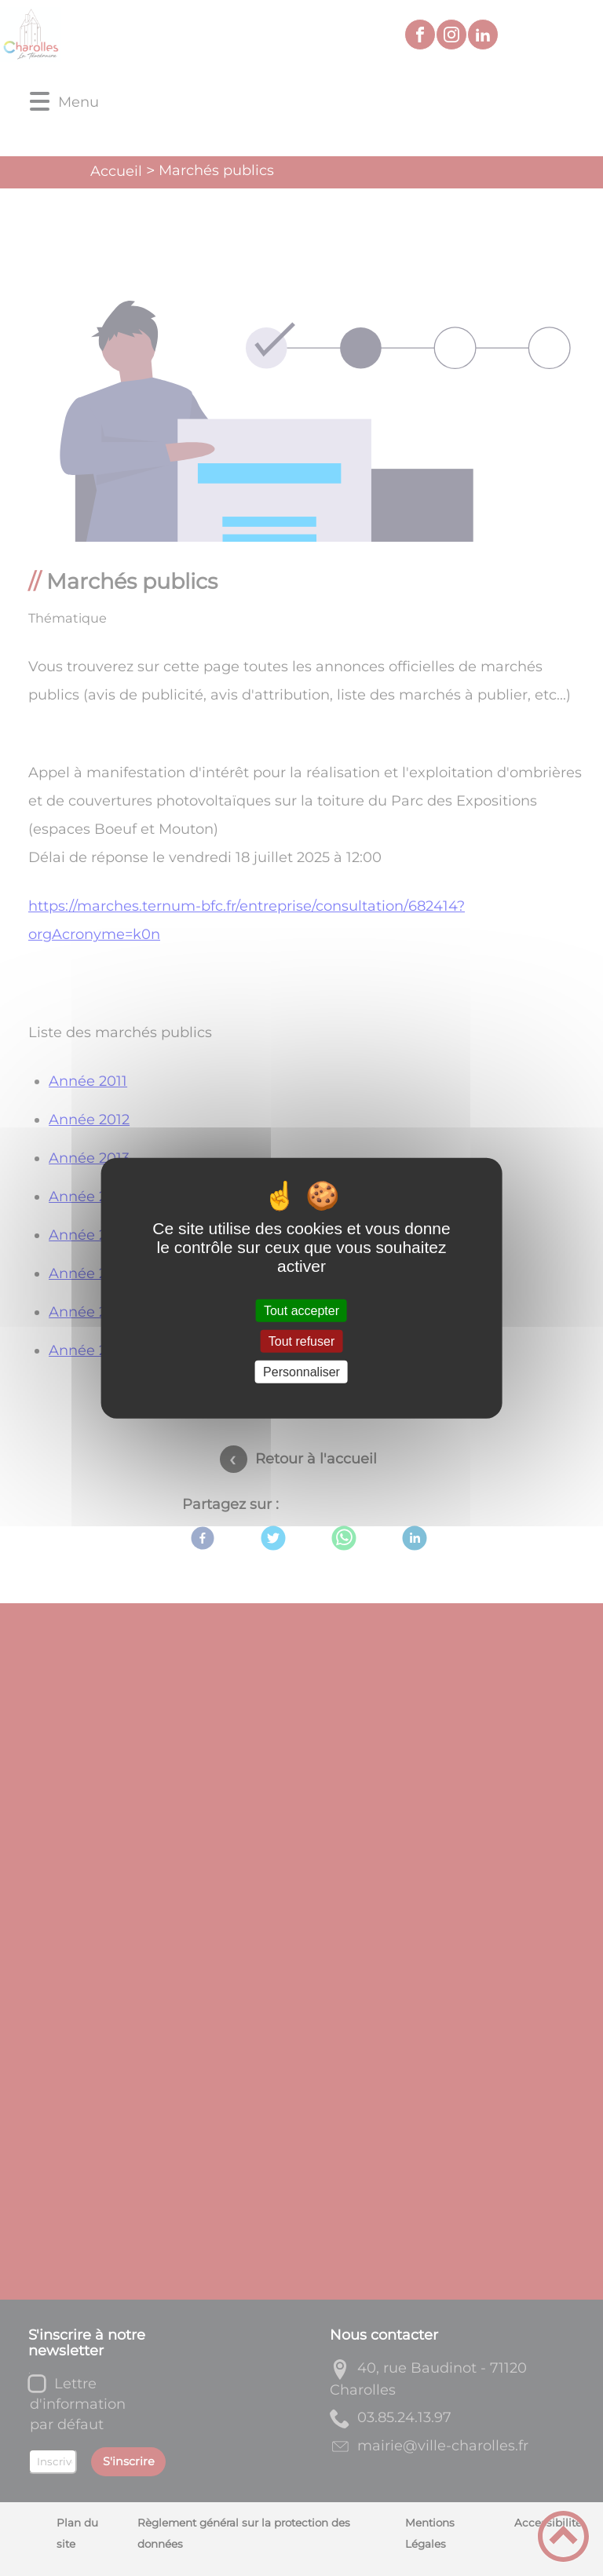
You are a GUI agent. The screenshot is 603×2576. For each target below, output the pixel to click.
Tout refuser (301, 1340)
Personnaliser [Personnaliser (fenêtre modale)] (301, 1372)
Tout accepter (301, 1310)
